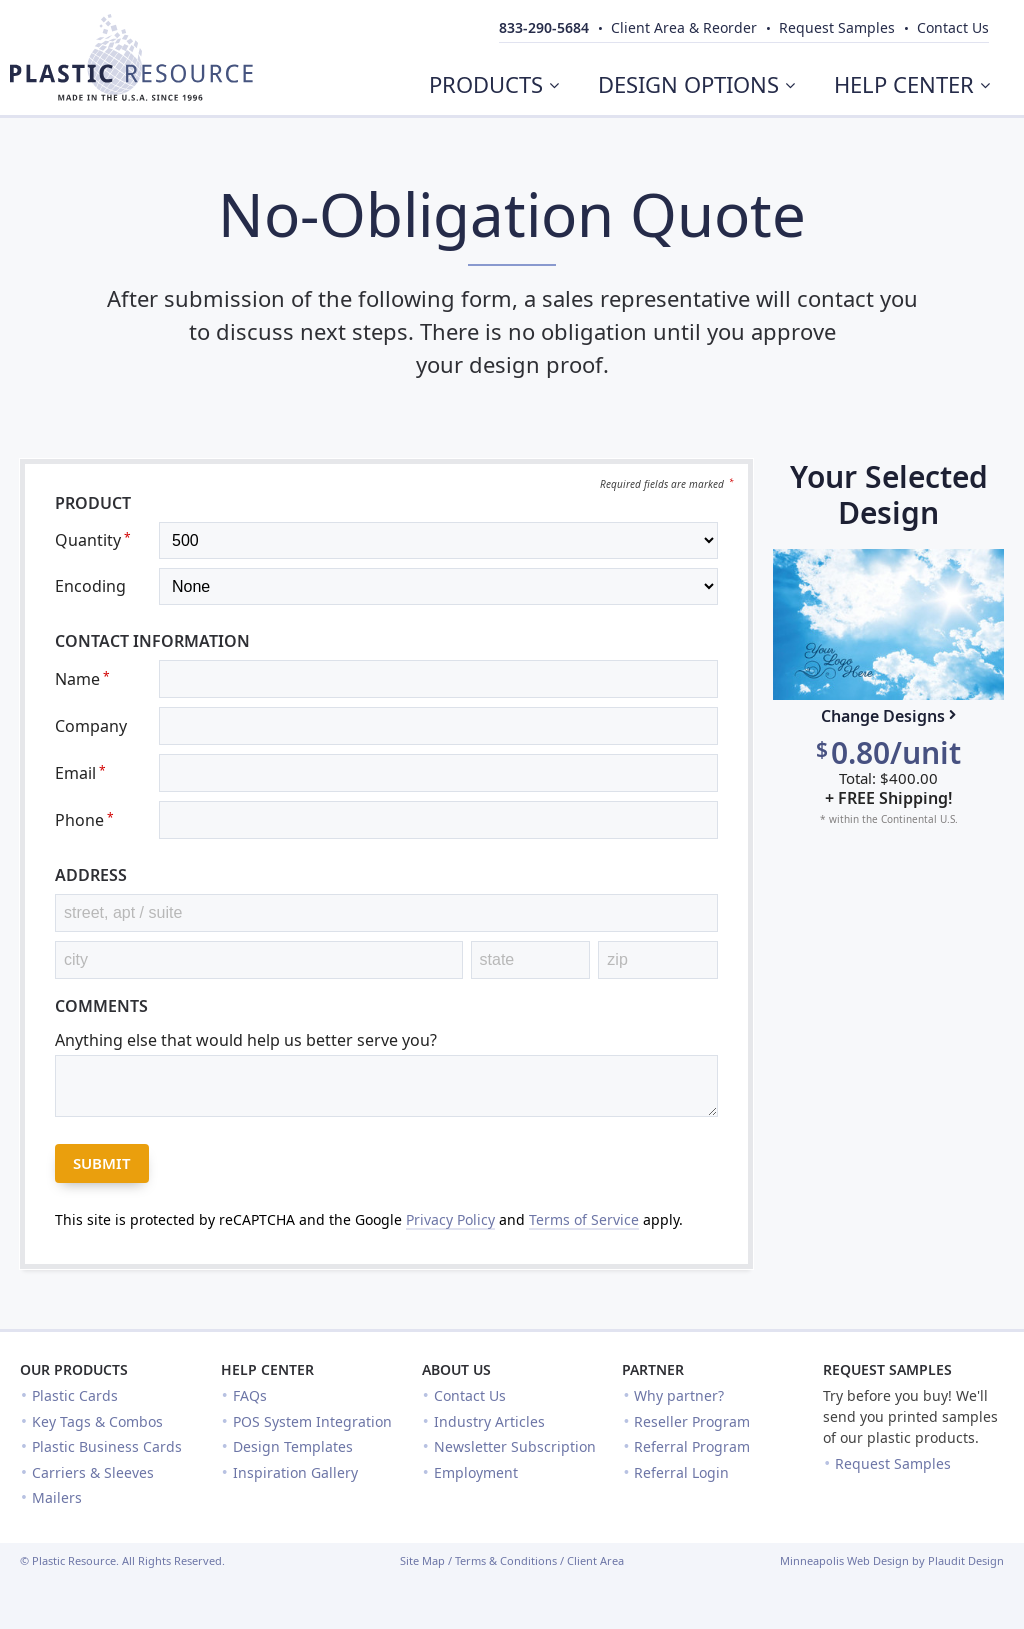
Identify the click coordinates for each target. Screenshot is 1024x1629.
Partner (653, 1369)
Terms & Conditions (506, 1560)
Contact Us (470, 1395)
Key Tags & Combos (97, 1421)
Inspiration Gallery (295, 1472)
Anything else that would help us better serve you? (246, 1040)
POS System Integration (312, 1421)
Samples (837, 27)
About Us (456, 1369)
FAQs (250, 1395)
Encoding (90, 586)
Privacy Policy (450, 1219)
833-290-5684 (544, 27)
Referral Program (692, 1446)
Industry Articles (489, 1421)
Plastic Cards (75, 1395)
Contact (953, 27)
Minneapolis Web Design (844, 1560)
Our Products (74, 1369)
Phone (84, 820)
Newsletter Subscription (515, 1446)
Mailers (57, 1497)
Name (82, 679)
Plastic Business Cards (107, 1446)
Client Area (595, 1560)
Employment (476, 1472)
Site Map (422, 1560)
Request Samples (887, 1369)
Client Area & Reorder (684, 27)
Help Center (267, 1369)
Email (80, 773)
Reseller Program (692, 1421)
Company (91, 726)
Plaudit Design (966, 1560)
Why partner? (679, 1395)
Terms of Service (584, 1219)
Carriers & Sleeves (93, 1472)
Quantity (93, 540)
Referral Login (681, 1472)
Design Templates (293, 1446)
